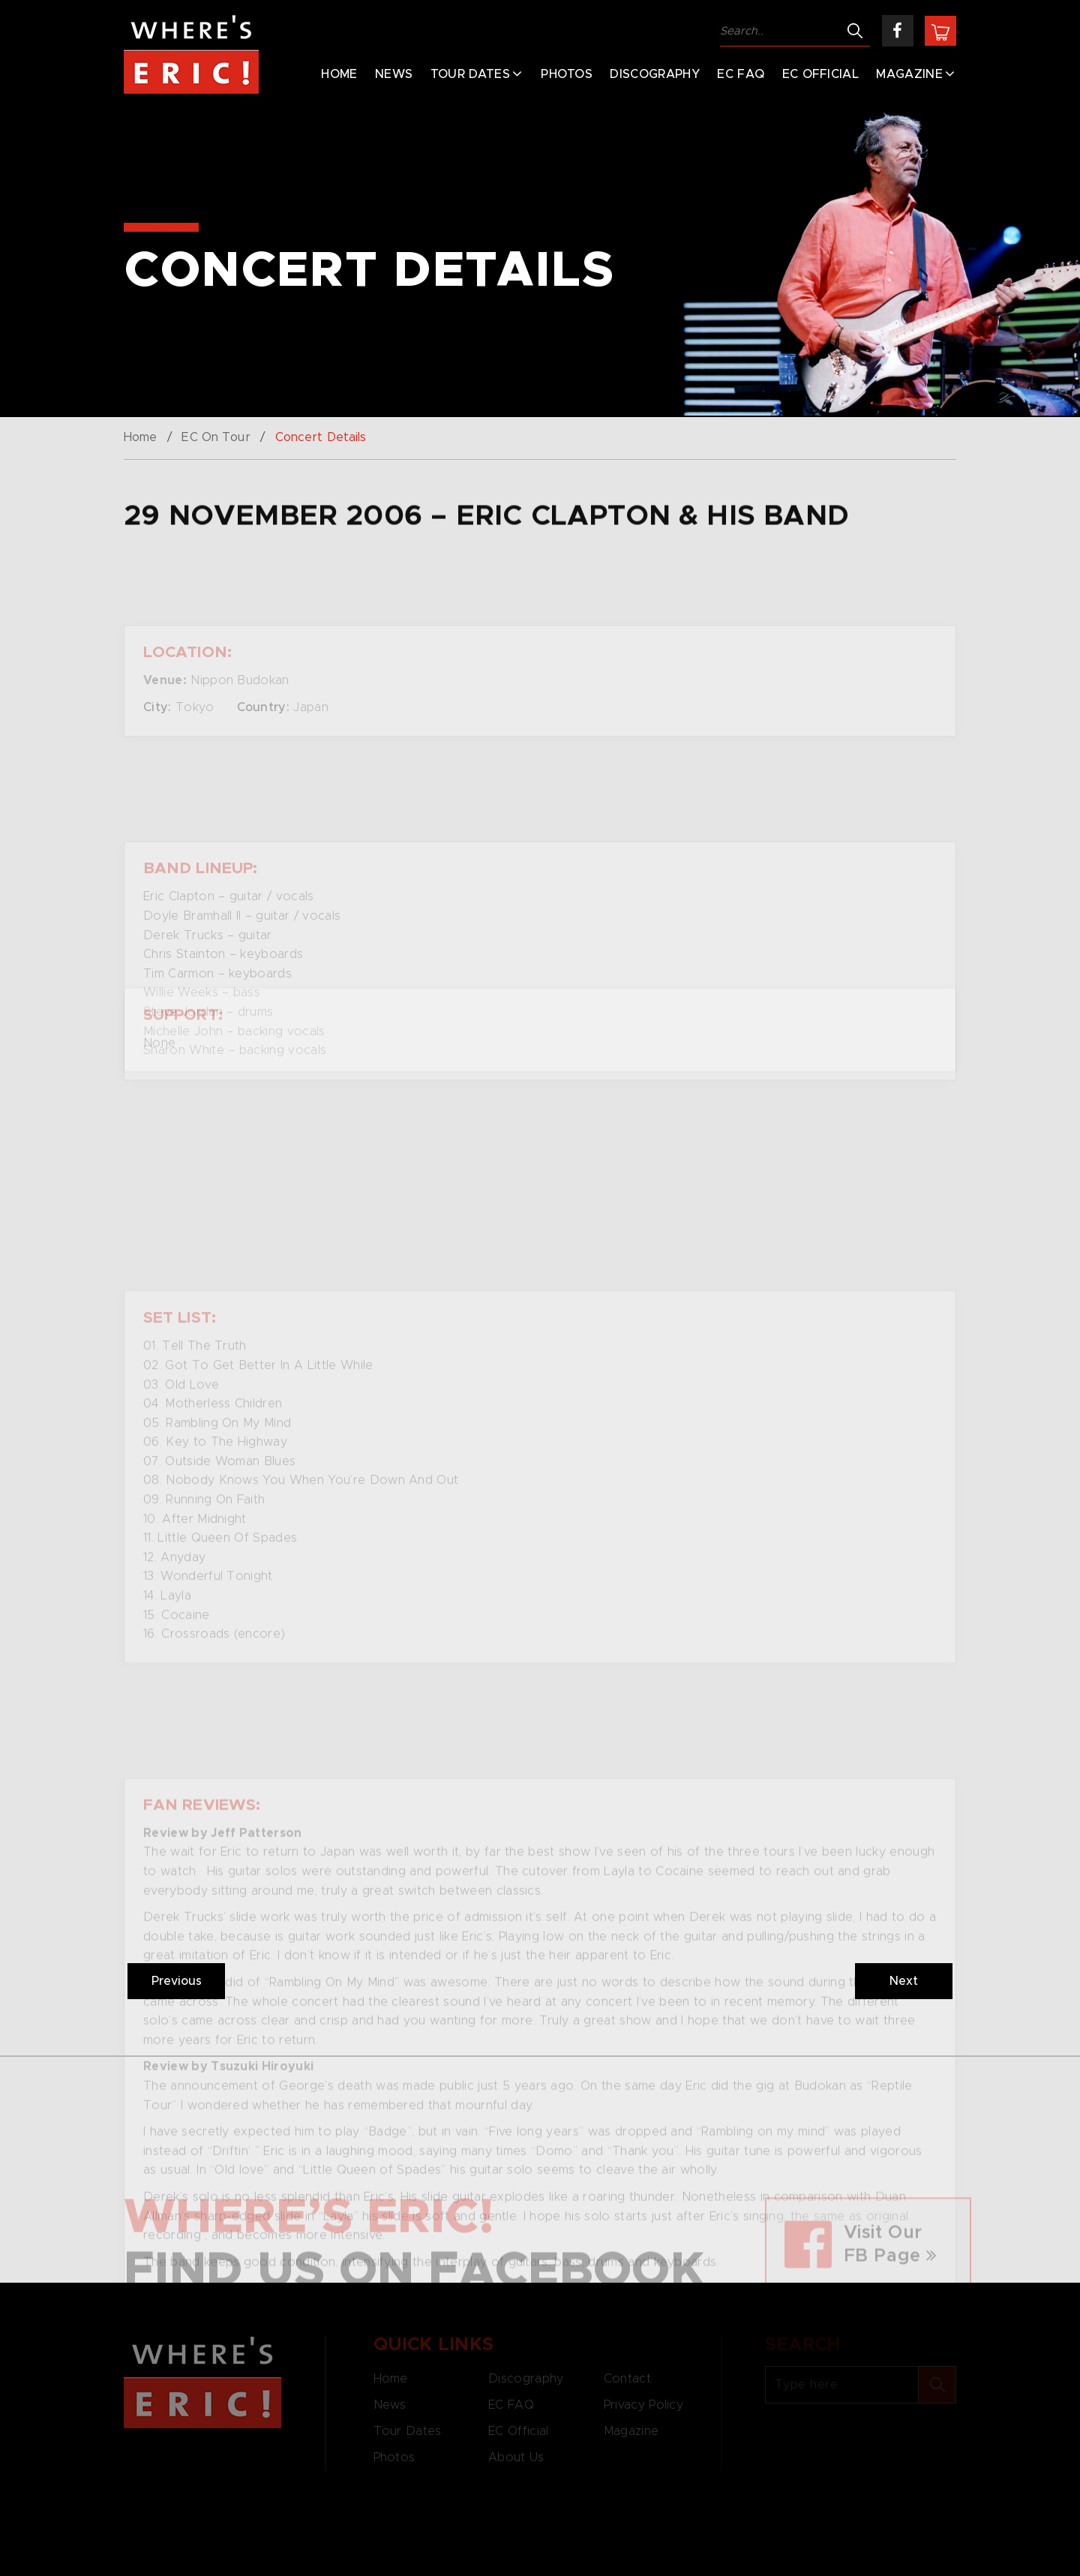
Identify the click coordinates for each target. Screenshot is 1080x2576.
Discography (655, 74)
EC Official (821, 74)
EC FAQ (740, 74)
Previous (177, 1981)
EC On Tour (216, 437)
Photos (566, 74)
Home (339, 74)
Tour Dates (470, 74)
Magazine (909, 74)
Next (904, 1981)
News (393, 74)
